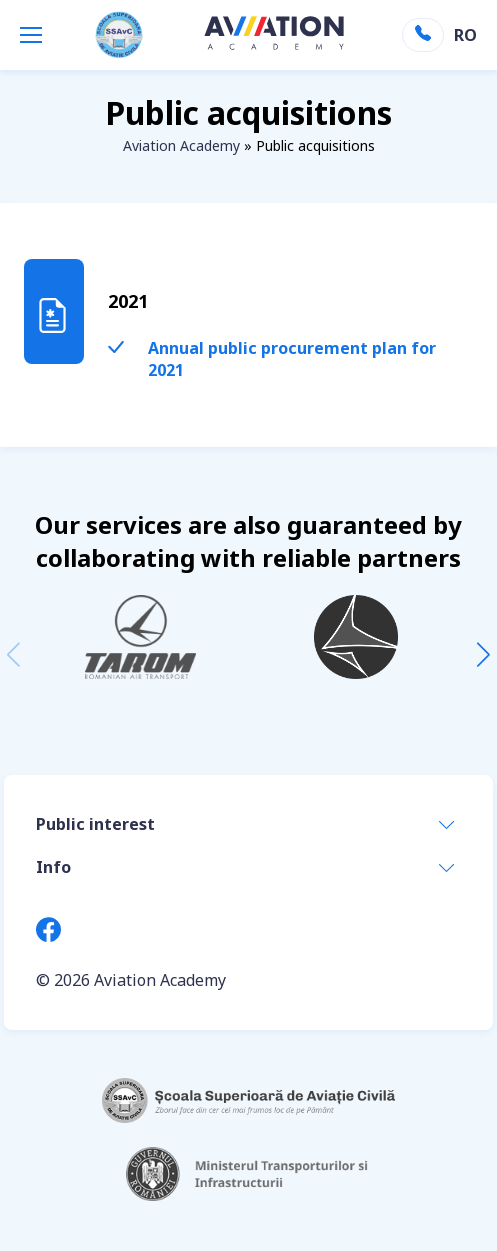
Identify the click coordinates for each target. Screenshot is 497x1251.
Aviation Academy (181, 145)
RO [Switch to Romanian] (463, 35)
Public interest (95, 824)
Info (53, 867)
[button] (483, 655)
